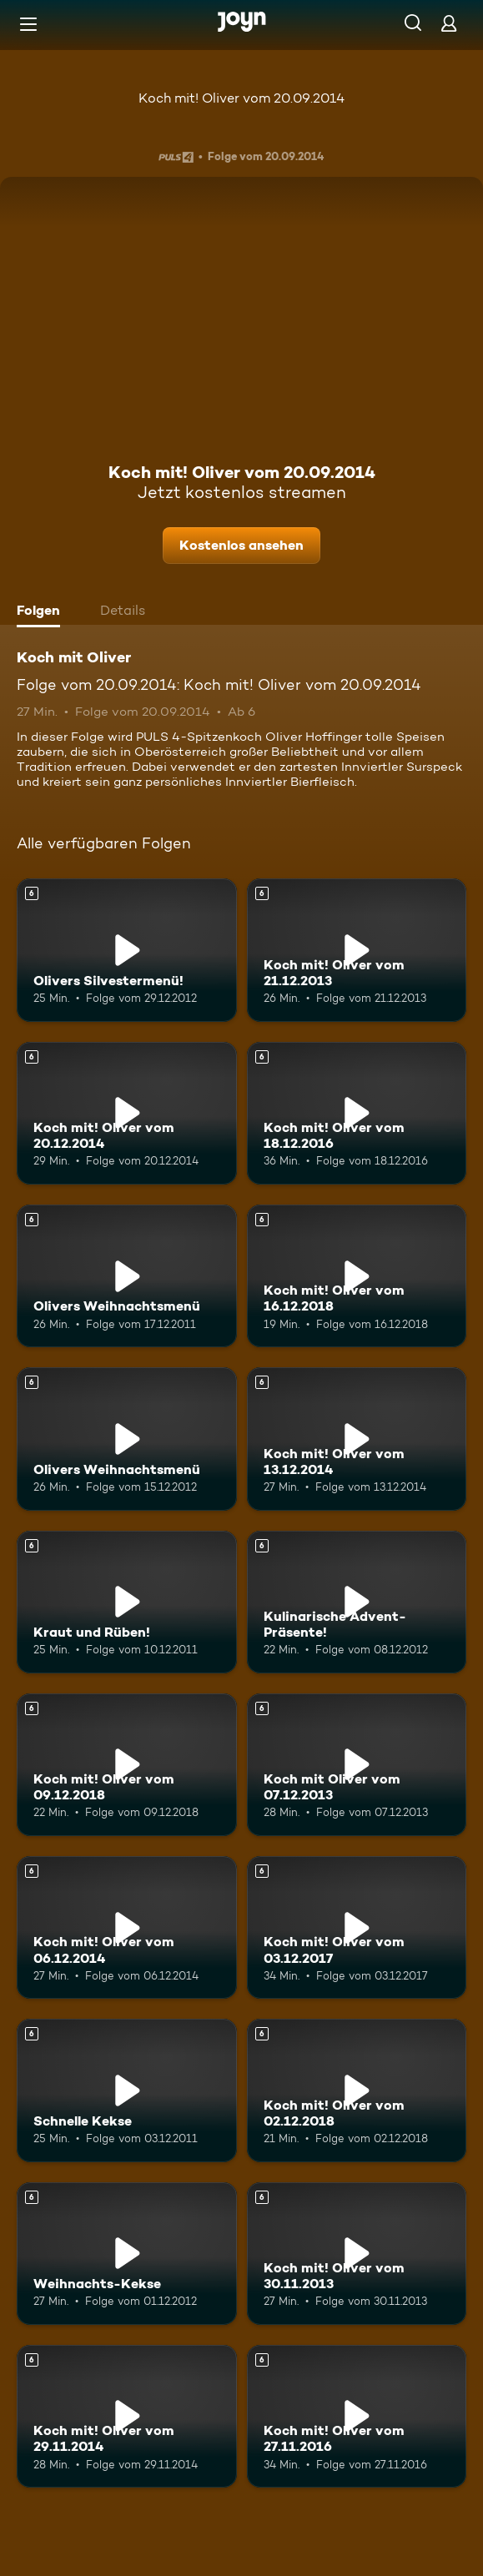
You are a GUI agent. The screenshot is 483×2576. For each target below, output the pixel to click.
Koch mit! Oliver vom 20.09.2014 (241, 98)
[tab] (42, 612)
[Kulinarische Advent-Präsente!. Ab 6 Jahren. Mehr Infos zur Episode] (357, 1602)
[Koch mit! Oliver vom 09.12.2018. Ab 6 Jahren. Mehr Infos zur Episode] (127, 1764)
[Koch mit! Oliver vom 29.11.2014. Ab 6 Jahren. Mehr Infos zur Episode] (127, 2416)
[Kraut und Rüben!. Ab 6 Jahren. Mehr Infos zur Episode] (127, 1602)
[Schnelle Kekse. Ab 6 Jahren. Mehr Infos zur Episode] (127, 2090)
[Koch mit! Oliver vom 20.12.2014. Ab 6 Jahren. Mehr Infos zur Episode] (127, 1113)
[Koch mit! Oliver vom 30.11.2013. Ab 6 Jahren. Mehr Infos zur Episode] (357, 2253)
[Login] (448, 23)
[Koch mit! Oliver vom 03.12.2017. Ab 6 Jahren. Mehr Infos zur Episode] (357, 1927)
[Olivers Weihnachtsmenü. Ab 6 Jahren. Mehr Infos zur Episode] (127, 1276)
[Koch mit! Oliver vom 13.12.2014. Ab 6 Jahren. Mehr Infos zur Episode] (357, 1438)
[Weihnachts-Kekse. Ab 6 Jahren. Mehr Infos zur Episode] (127, 2253)
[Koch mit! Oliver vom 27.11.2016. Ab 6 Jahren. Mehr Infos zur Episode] (357, 2416)
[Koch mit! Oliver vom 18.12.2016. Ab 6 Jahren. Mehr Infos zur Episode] (357, 1113)
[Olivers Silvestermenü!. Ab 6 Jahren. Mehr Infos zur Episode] (127, 949)
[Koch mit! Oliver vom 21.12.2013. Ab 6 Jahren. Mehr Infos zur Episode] (357, 949)
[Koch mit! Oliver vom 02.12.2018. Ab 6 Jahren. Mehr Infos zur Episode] (357, 2090)
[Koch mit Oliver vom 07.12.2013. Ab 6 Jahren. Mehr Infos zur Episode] (357, 1764)
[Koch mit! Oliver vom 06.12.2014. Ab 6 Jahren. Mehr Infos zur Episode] (127, 1927)
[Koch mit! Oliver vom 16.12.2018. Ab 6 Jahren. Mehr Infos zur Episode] (357, 1276)
